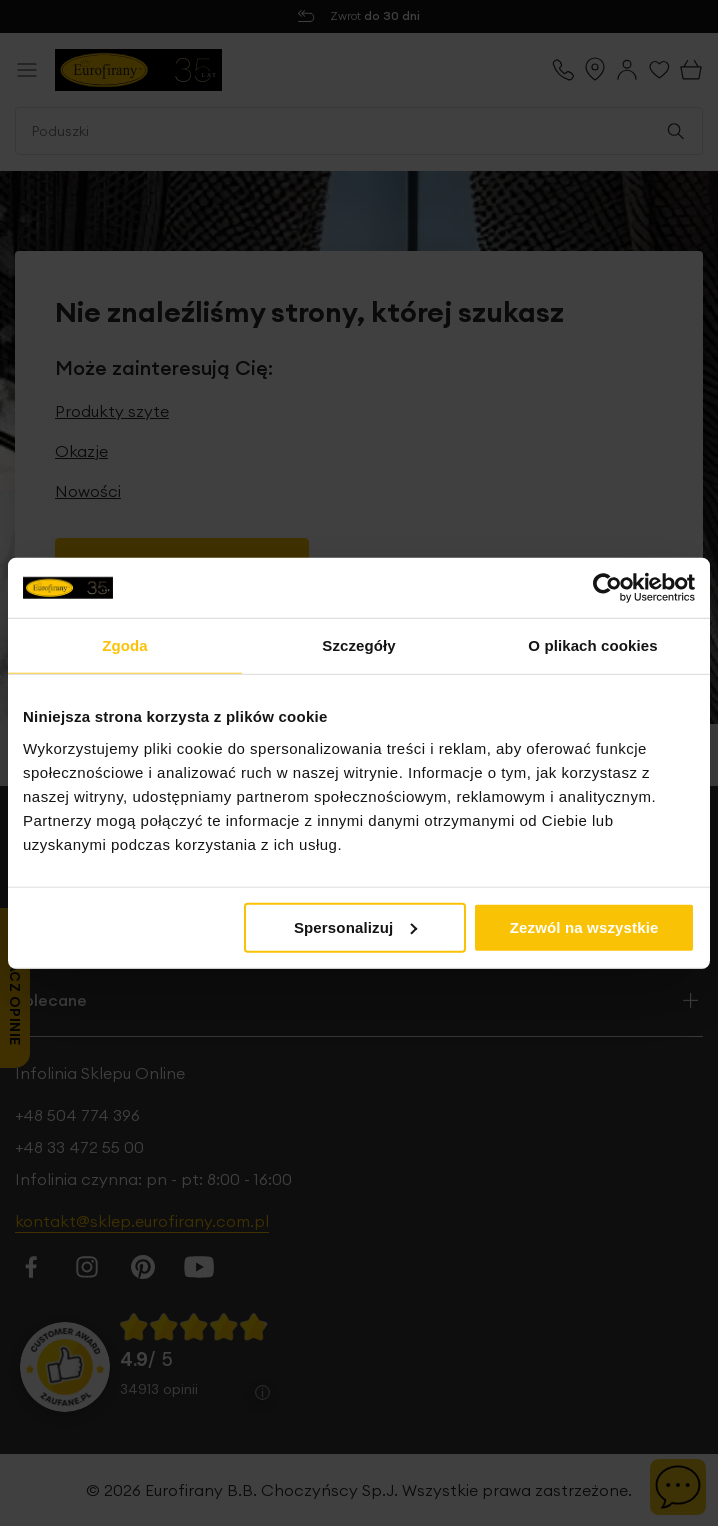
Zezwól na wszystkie (584, 926)
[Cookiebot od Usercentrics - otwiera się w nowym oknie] (607, 588)
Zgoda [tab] (125, 645)
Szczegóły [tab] (358, 645)
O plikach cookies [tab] (592, 645)
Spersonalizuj (356, 926)
